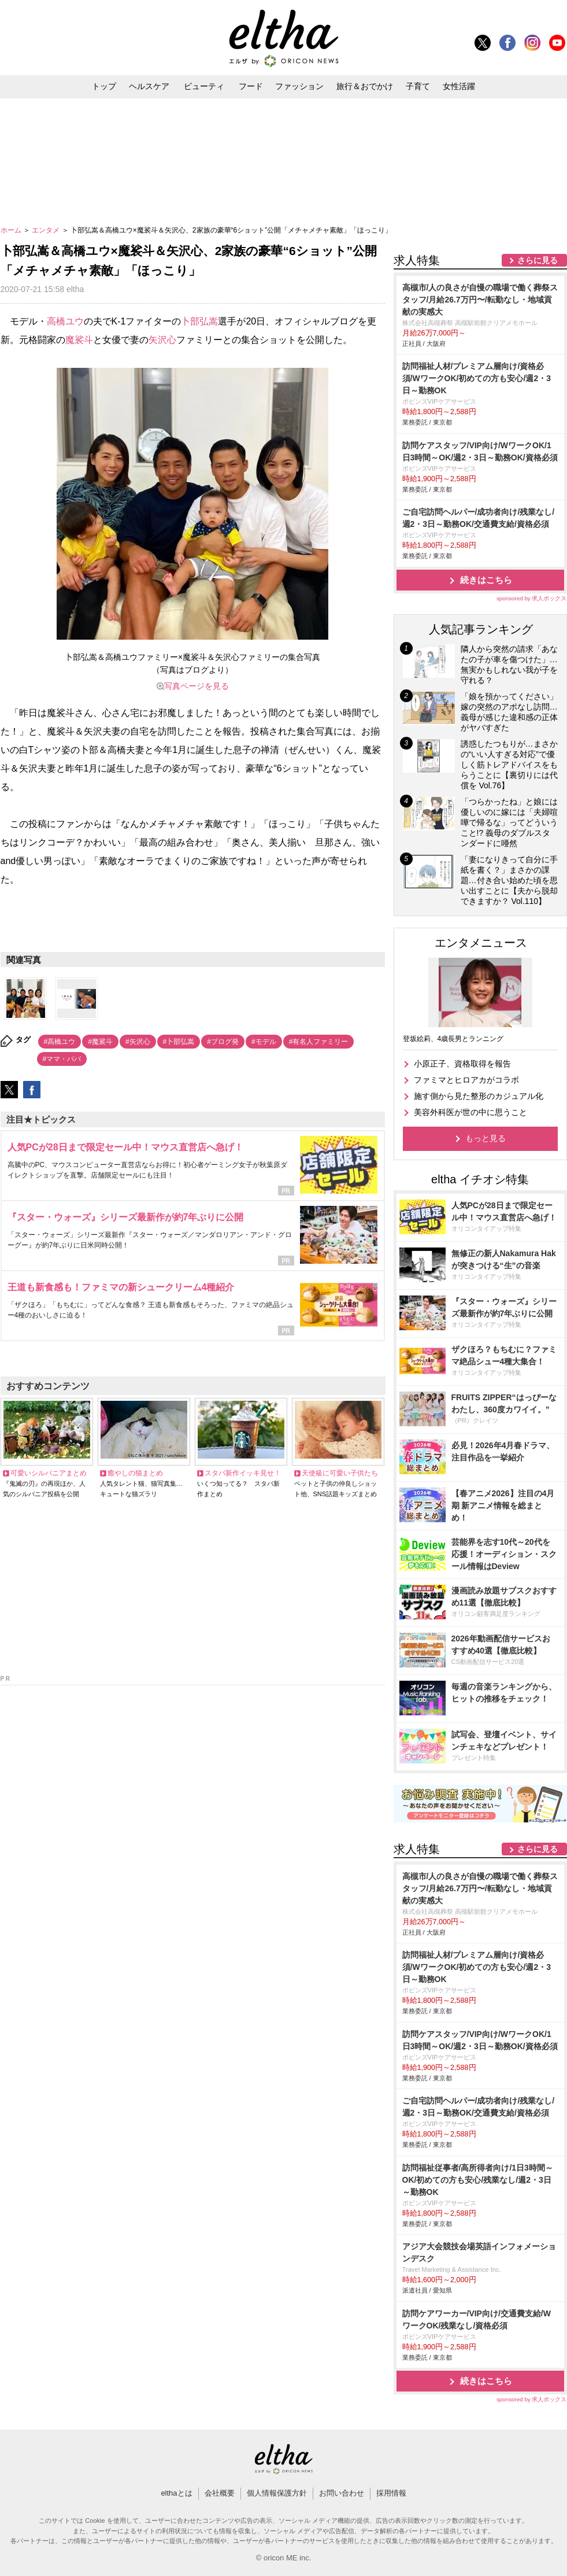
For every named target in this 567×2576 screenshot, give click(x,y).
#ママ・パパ (62, 1059)
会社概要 (220, 2493)
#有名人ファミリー (319, 1042)
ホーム (12, 230)
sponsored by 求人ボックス (531, 598)
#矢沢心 (137, 1042)
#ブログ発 (223, 1042)
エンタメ (46, 230)
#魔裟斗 (100, 1042)
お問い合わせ (341, 2493)
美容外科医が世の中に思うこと (470, 1112)
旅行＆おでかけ (364, 86)
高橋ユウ (65, 321)
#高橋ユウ (60, 1042)
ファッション (299, 86)
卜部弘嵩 (199, 321)
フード (251, 86)
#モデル (263, 1042)
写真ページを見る (196, 686)
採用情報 (391, 2493)
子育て (418, 86)
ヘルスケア (149, 86)
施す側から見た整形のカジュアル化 (478, 1096)
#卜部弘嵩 (179, 1042)
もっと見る (485, 1138)
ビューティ (204, 86)
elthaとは (176, 2493)
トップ (104, 86)
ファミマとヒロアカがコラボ (466, 1079)
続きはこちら (486, 580)
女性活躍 (459, 86)
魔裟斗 (79, 340)
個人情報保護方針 (277, 2493)
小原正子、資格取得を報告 (462, 1063)
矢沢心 (162, 340)
